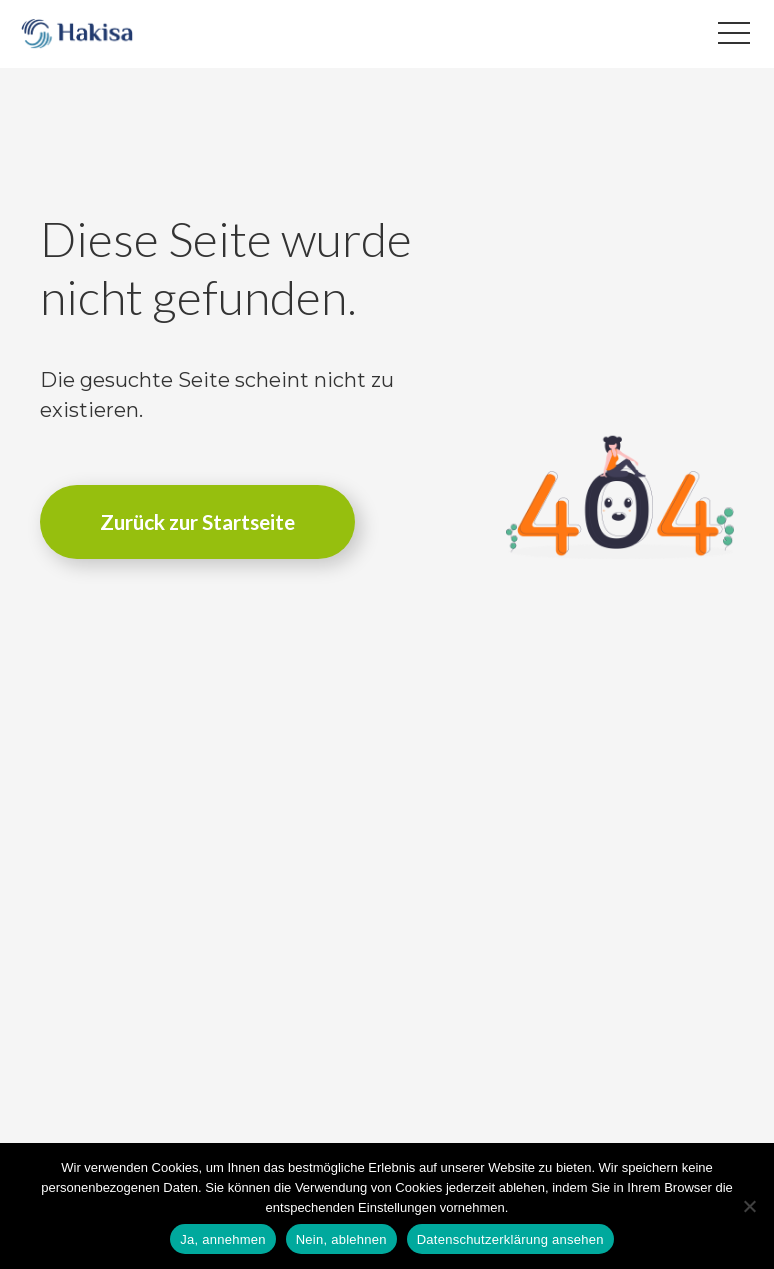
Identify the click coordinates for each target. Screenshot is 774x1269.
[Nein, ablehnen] (749, 1206)
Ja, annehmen (222, 1239)
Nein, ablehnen (341, 1239)
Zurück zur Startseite (197, 521)
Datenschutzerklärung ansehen (510, 1239)
